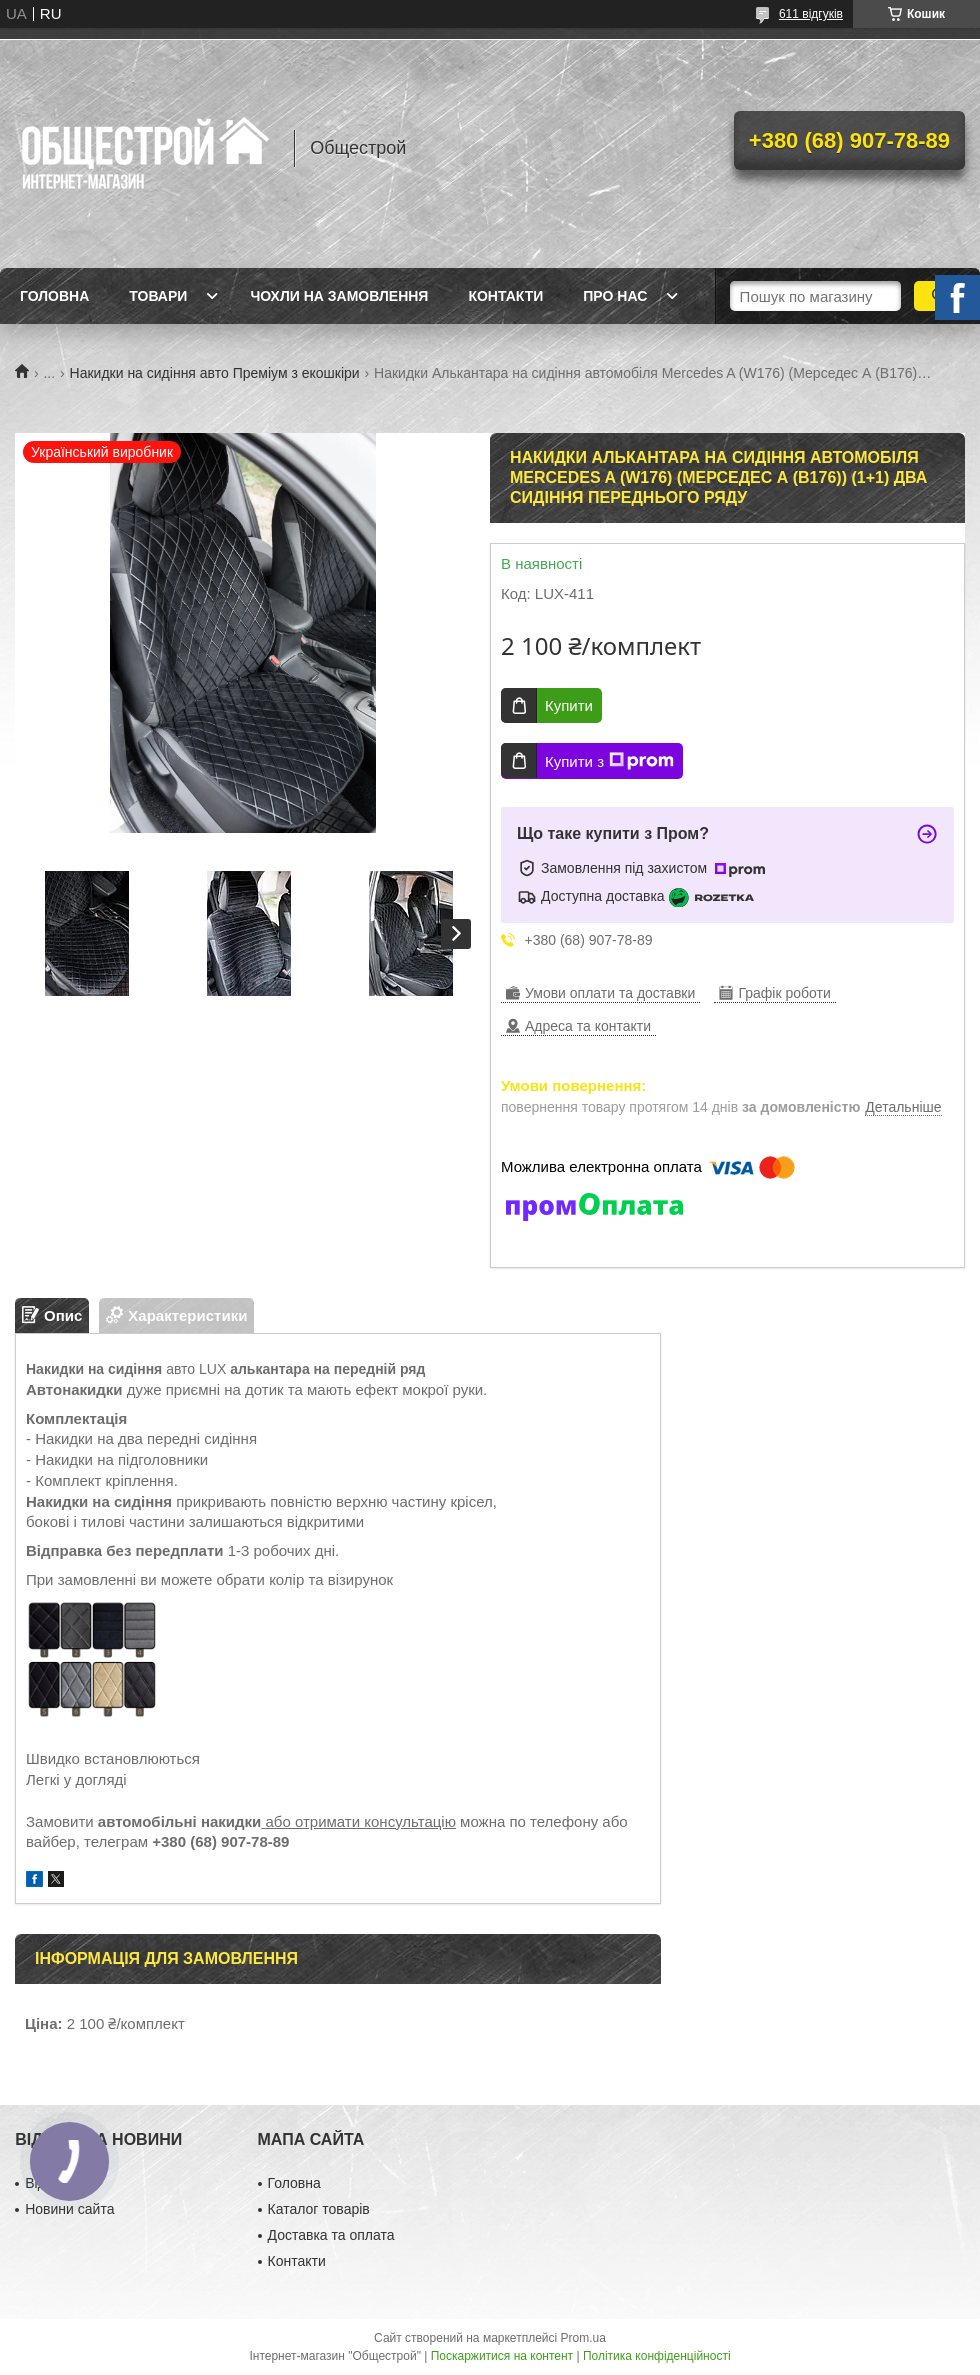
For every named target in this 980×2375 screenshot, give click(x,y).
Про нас (615, 296)
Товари (158, 296)
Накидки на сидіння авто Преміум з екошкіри (215, 373)
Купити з (609, 761)
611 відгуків (811, 14)
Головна (54, 296)
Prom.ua (583, 2338)
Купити (569, 705)
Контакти (505, 296)
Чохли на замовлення (339, 296)
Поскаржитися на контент (502, 2356)
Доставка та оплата (331, 2235)
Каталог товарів (319, 2209)
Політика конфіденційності (657, 2356)
